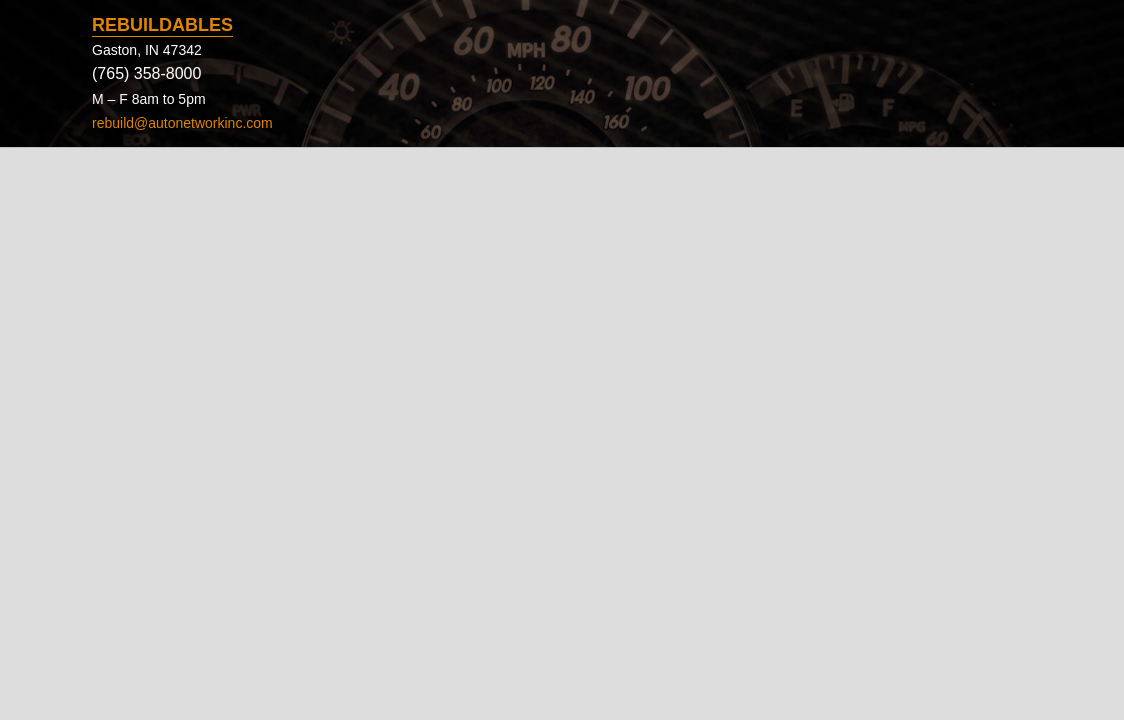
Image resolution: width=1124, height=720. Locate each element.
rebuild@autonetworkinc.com (182, 123)
